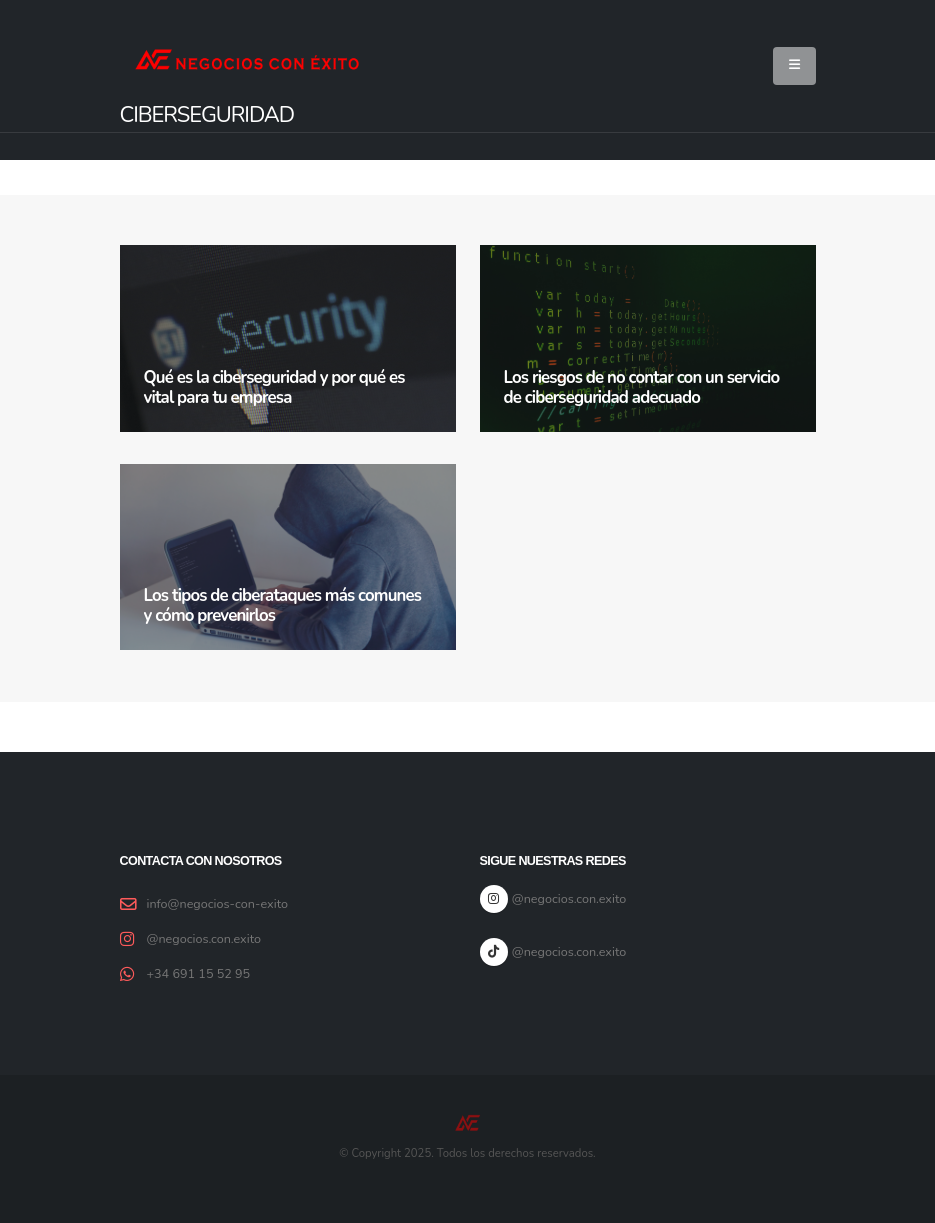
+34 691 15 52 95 (199, 973)
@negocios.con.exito (204, 938)
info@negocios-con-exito (218, 903)
